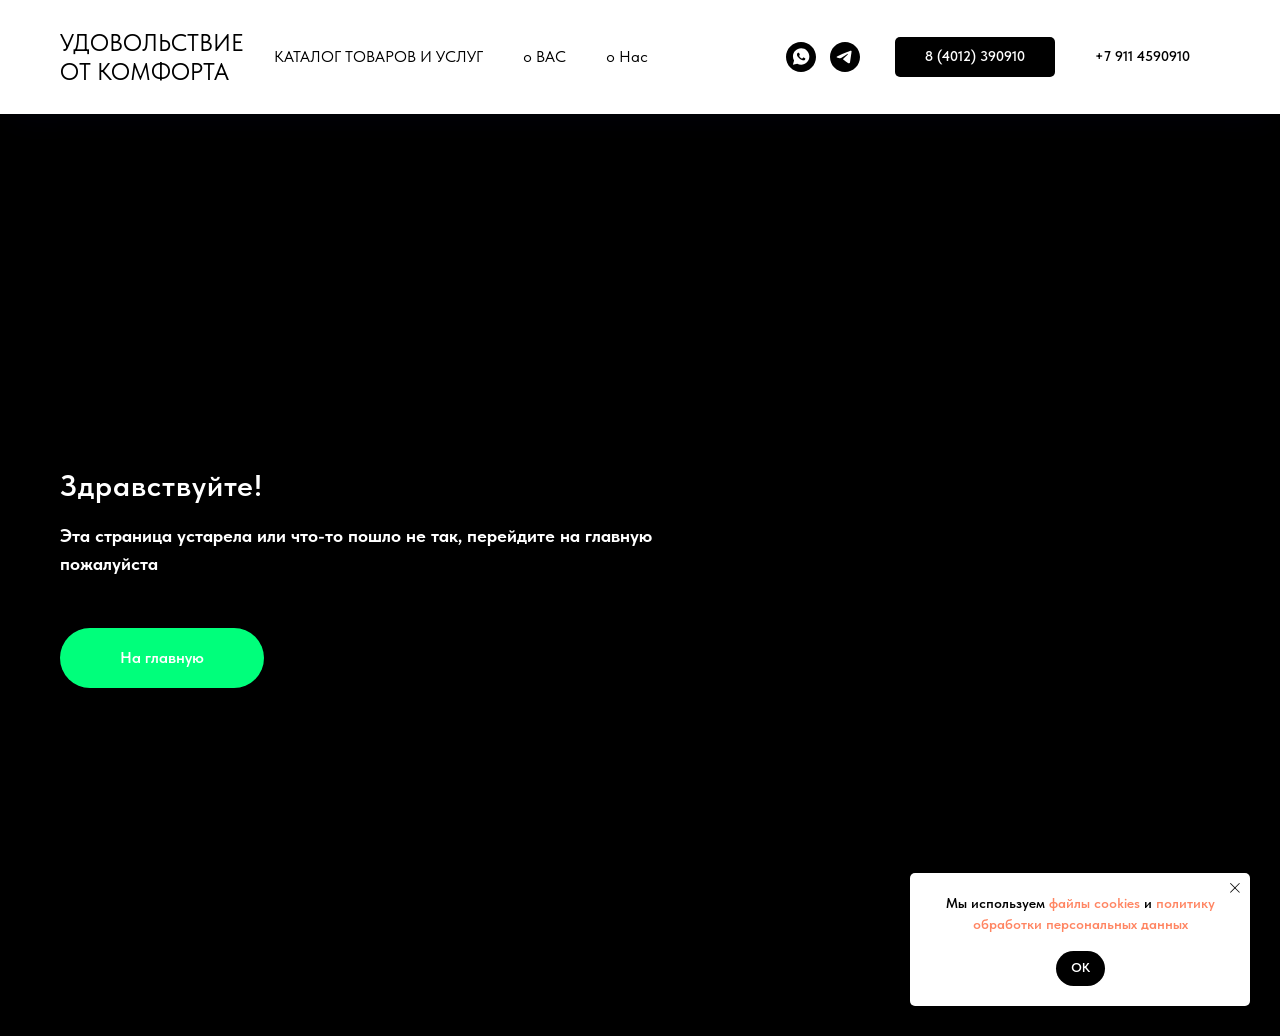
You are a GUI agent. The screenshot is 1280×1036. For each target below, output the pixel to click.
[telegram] (845, 57)
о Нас (627, 56)
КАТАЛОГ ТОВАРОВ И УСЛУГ (378, 56)
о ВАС (544, 56)
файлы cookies (1092, 903)
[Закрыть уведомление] (1235, 888)
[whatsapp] (801, 57)
